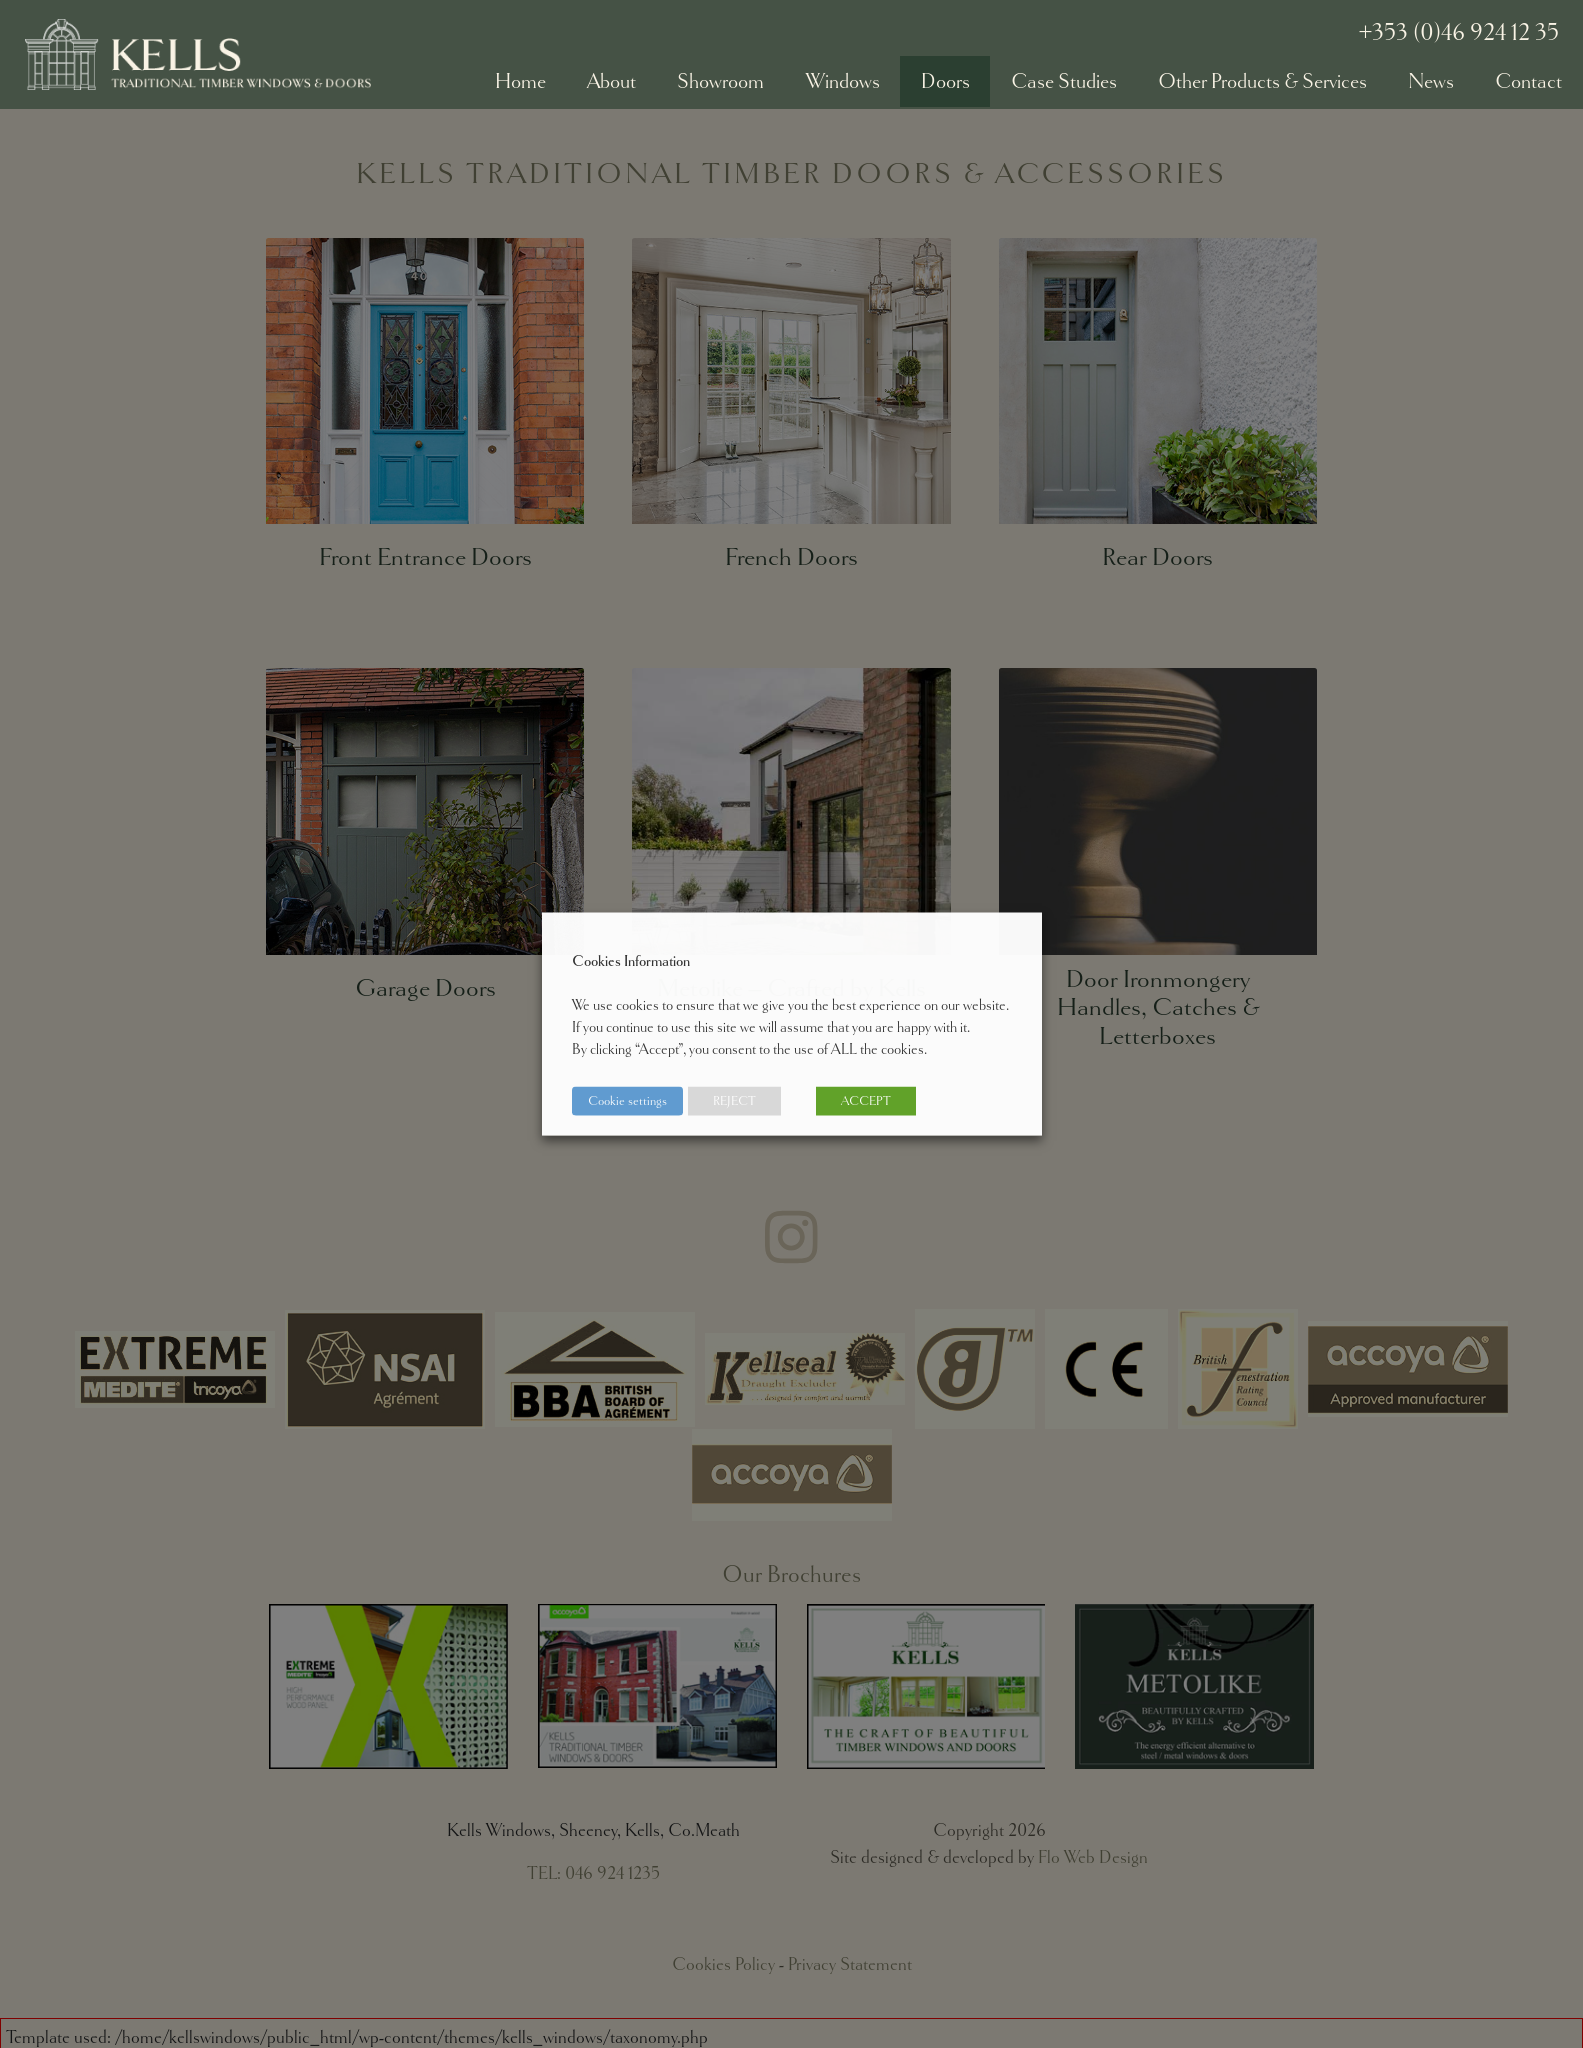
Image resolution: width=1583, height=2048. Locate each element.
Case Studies (1064, 81)
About (611, 81)
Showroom (720, 81)
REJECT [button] (734, 1101)
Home (520, 81)
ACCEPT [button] (866, 1101)
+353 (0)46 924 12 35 (1459, 32)
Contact (1528, 81)
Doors (945, 81)
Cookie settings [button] (627, 1101)
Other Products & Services (1262, 81)
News (1431, 81)
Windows (843, 81)
